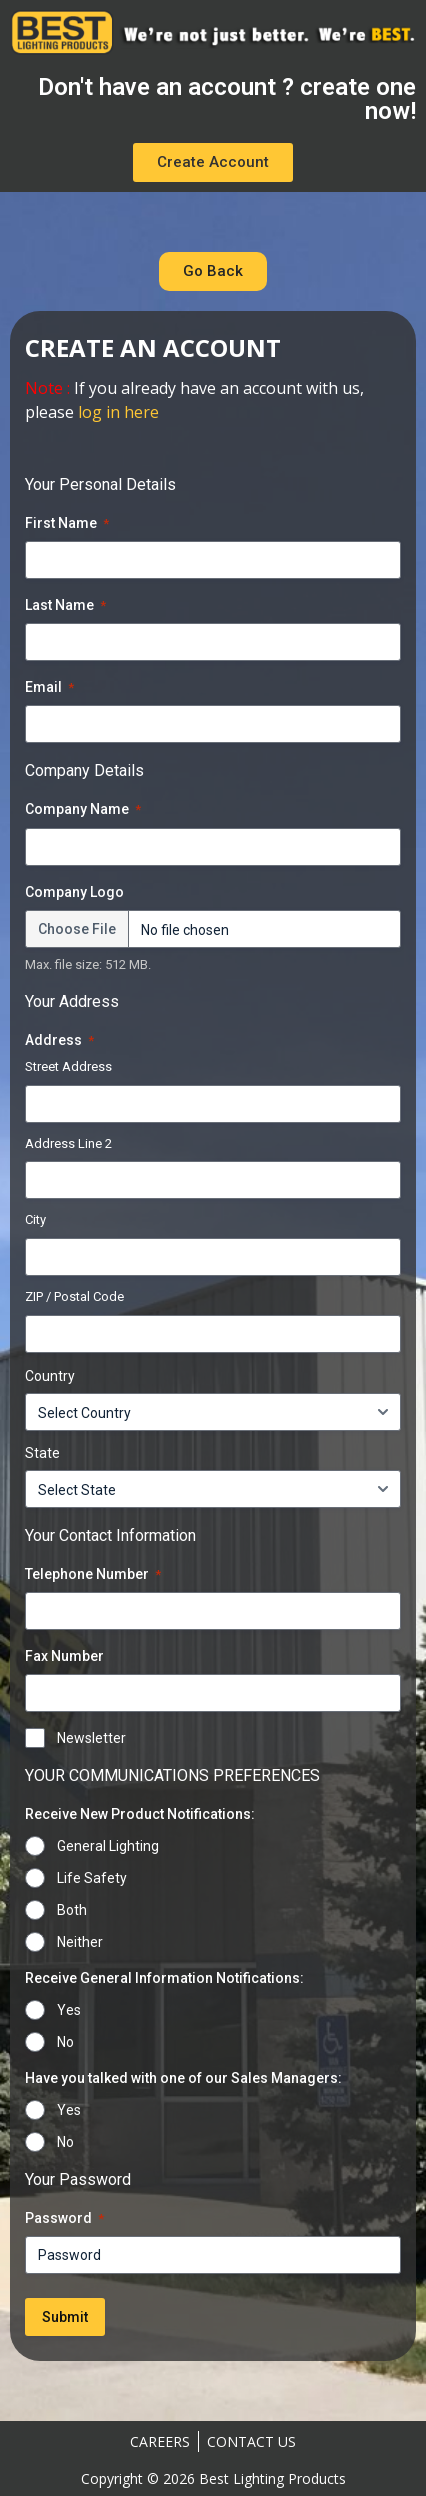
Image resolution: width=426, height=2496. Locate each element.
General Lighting (108, 1846)
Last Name (65, 606)
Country (50, 1376)
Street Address (68, 1066)
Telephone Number (93, 1575)
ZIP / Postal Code (74, 1296)
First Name (67, 524)
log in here (118, 412)
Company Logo (74, 892)
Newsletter (91, 1738)
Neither (80, 1942)
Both (72, 1910)
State (42, 1453)
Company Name (83, 810)
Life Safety (92, 1878)
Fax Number (64, 1656)
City (35, 1219)
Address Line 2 (68, 1143)
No (65, 2042)
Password (64, 2219)
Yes (69, 2010)
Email (49, 688)
